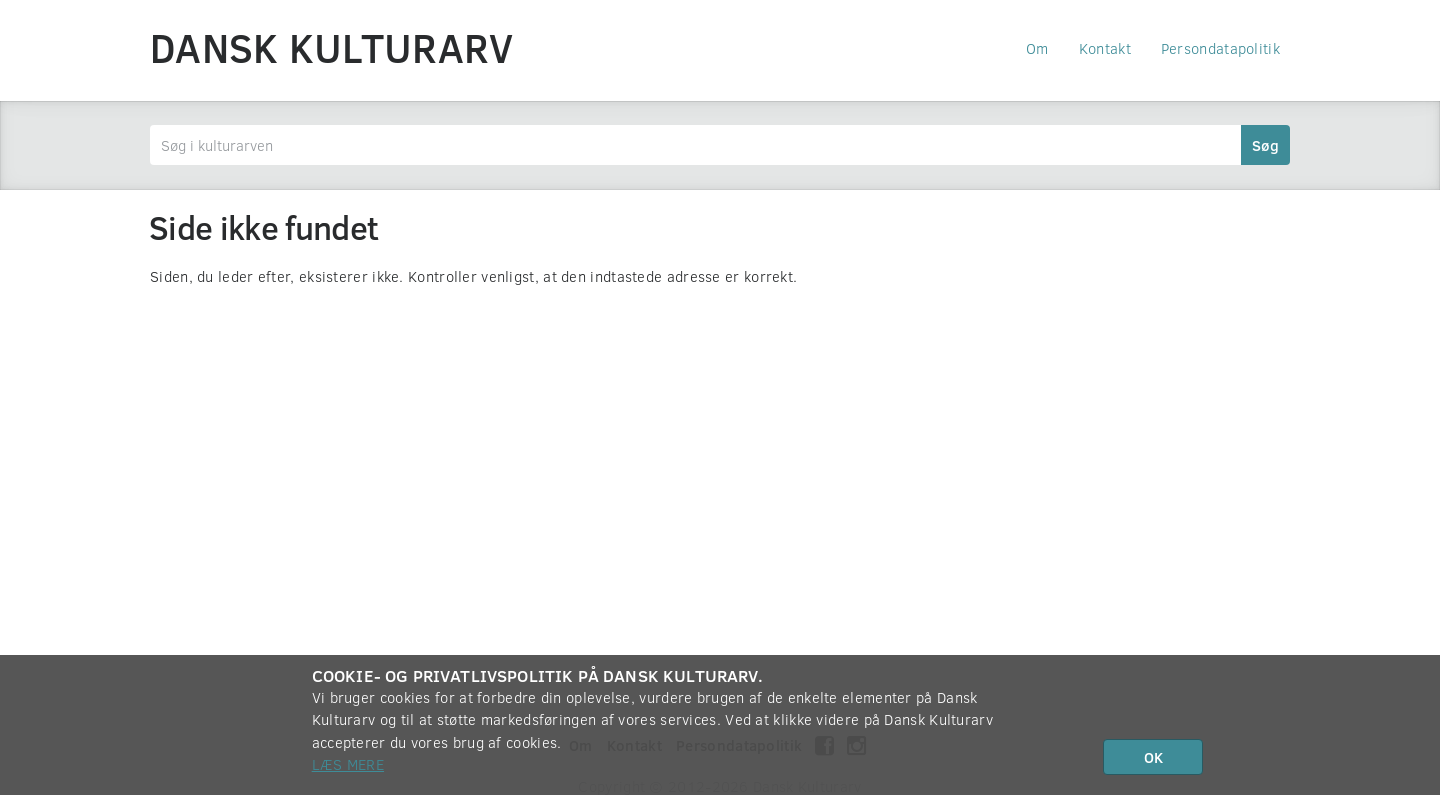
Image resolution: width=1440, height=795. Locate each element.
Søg (1265, 145)
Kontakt (1105, 48)
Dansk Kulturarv (332, 47)
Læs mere (348, 764)
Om (1037, 48)
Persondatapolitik (1220, 48)
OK (1153, 757)
